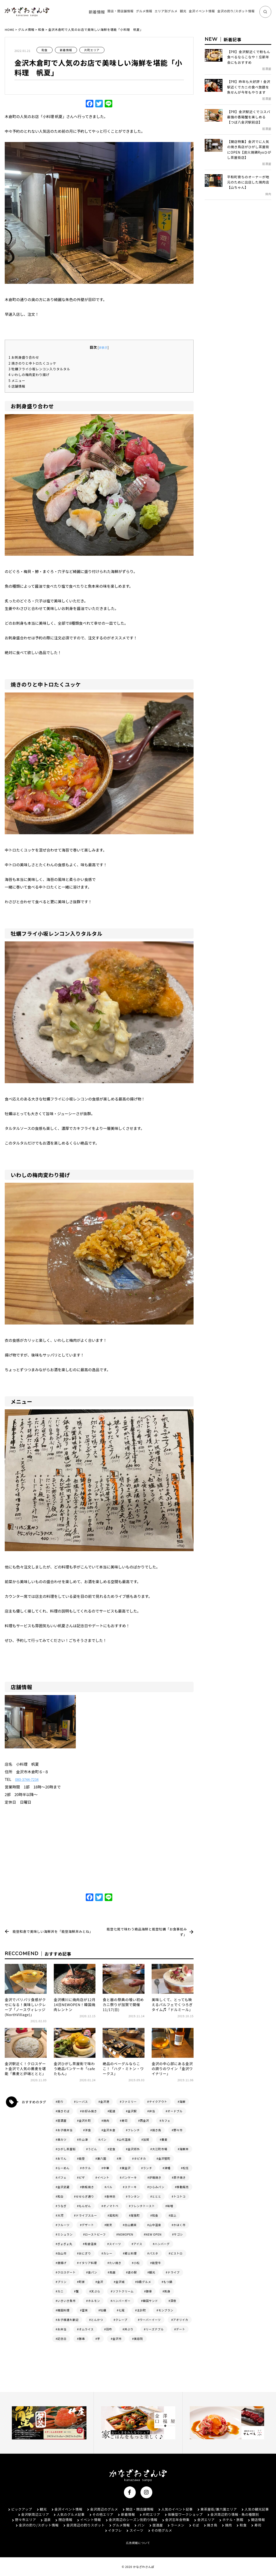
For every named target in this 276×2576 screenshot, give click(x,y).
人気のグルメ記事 (68, 2514)
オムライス (86, 2329)
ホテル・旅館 (231, 2519)
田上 (173, 2215)
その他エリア (100, 2514)
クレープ (121, 2320)
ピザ (82, 2177)
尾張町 (135, 2215)
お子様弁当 (64, 2130)
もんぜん (85, 2206)
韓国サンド (150, 2301)
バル (109, 2187)
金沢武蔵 (63, 2187)
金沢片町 (85, 2120)
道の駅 (132, 2272)
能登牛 (156, 2263)
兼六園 (101, 2158)
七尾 (121, 2310)
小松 (137, 2263)
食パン (92, 2272)
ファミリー (129, 2101)
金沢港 (104, 2101)
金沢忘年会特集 (175, 2519)
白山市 (61, 2253)
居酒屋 (61, 2120)
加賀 (146, 2139)
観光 (152, 2272)
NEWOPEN (125, 2234)
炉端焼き (155, 2177)
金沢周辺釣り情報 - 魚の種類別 (233, 2514)
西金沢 (144, 2120)
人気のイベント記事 (175, 2509)
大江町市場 (159, 2149)
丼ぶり (128, 2329)
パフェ (61, 2177)
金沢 (100, 2282)
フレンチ (134, 2130)
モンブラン (165, 2310)
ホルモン (94, 2301)
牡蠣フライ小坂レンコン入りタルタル (42, 368)
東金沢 (126, 2168)
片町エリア (92, 50)
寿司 (125, 2120)
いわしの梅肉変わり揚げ (31, 374)
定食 (112, 2149)
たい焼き (115, 2263)
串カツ (61, 2139)
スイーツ (115, 2244)
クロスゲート (66, 2272)
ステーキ (131, 2187)
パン (103, 2139)
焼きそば (63, 2111)
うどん (92, 2149)
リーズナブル (155, 2329)
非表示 (103, 347)
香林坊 (110, 2196)
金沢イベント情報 (66, 2509)
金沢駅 (132, 2111)
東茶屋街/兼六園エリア (216, 2509)
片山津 (83, 2139)
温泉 (44, 2519)
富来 (85, 2310)
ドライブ (173, 2272)
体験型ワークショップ (183, 2514)
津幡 (167, 2168)
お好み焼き (89, 2111)
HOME (9, 29)
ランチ (147, 2168)
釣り (60, 2101)
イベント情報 (88, 2519)
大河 (60, 2215)
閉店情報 (63, 2519)
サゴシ (178, 2234)
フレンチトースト (143, 2206)
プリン (61, 2282)
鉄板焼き (88, 2187)
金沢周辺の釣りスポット (83, 2525)
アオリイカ (180, 2320)
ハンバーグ (162, 2244)
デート (180, 2329)
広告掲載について (138, 2543)
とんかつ (97, 2320)
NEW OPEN (153, 2234)
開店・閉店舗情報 (138, 2509)
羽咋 (109, 2329)
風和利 (113, 2215)
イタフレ (113, 2530)
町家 (82, 2282)
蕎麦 (165, 2139)
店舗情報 (18, 386)
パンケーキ (129, 2177)
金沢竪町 (164, 2158)
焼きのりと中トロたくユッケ (35, 363)
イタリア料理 (88, 2263)
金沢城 (120, 2282)
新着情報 (98, 11)
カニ (60, 2291)
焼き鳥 (156, 2130)
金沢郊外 (134, 2149)
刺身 (167, 2291)
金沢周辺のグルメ (102, 2509)
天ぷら (95, 2291)
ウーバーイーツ (150, 2320)
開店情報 (256, 2519)
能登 (82, 2158)
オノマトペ (110, 2206)
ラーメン (176, 2525)
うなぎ (61, 2206)
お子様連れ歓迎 (68, 2320)
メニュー (18, 380)
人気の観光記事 (255, 2509)
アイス (137, 2244)
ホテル (86, 2168)
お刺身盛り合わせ (25, 357)
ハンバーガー (121, 2301)
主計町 (141, 2310)
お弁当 (61, 2329)
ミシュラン (64, 2234)
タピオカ (140, 2158)
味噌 (170, 2206)
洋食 (88, 2130)
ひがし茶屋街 (66, 2149)
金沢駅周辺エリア (33, 2514)
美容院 (138, 2339)
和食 (41, 29)
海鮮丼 (184, 2149)
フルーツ (63, 2225)
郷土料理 (131, 2253)
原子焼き (180, 2177)
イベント (103, 2177)
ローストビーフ (95, 2234)
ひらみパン (156, 2187)
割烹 (109, 2225)
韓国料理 (63, 2310)
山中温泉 (155, 2225)
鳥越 (112, 2272)
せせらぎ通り (85, 2196)
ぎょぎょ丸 (64, 2244)
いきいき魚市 (66, 2301)
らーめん (63, 2168)
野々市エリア (23, 2519)
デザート (88, 2225)
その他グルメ (159, 2530)
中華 (106, 2168)
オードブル (175, 2111)
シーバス (82, 2101)
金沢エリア (204, 2519)
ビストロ (176, 2253)
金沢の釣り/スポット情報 (36, 2525)
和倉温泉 (91, 2244)
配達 (112, 2111)
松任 (186, 2168)
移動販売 (183, 2187)
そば (193, 2525)
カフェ (165, 2120)
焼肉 (106, 2120)
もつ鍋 (167, 2282)
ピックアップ (19, 2509)
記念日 (61, 2339)
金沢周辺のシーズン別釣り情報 (131, 2519)
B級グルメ (144, 2282)
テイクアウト (158, 2101)
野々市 (177, 2130)
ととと (156, 2196)
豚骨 (149, 2291)
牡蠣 (103, 2310)
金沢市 (117, 2339)
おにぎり (85, 2253)
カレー (107, 2253)
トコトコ (179, 2196)
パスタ (153, 2253)
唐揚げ (61, 2263)
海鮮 (182, 2101)
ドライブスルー (86, 2215)
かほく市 (179, 2225)
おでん (61, 2158)
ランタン (134, 2196)
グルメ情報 (26, 29)
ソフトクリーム (123, 2291)
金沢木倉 (109, 2130)
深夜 (173, 2301)
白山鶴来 (131, 2225)
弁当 (152, 2111)
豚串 (82, 2339)
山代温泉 (125, 2139)
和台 (60, 2196)
